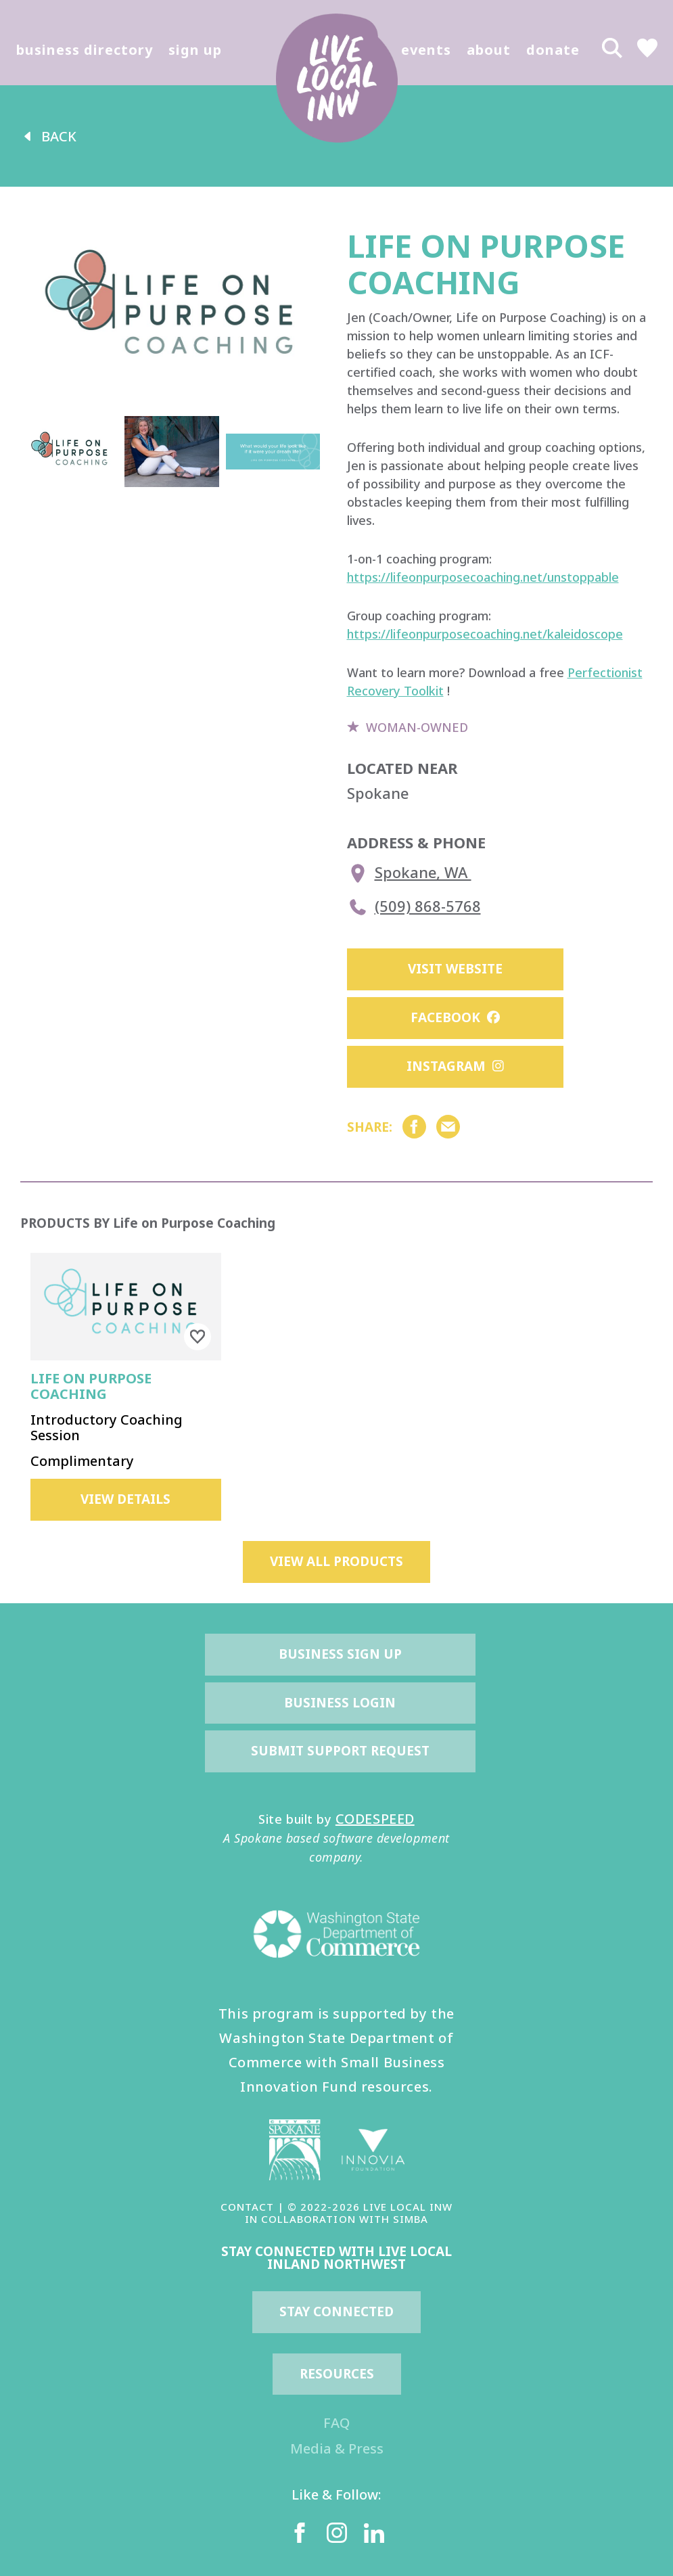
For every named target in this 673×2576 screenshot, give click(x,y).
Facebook (455, 1017)
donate (553, 50)
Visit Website (455, 969)
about (489, 50)
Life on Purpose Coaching (91, 1386)
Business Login (340, 1702)
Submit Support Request (340, 1751)
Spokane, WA (409, 873)
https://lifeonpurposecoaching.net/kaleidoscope (485, 634)
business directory (84, 50)
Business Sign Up (340, 1654)
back (48, 136)
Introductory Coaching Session (106, 1427)
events (426, 50)
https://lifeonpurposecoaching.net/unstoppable (483, 577)
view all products (336, 1561)
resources (337, 2374)
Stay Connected (336, 2311)
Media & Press (337, 2448)
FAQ (336, 2423)
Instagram (455, 1066)
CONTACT (247, 2206)
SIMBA (410, 2219)
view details (125, 1499)
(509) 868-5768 (414, 907)
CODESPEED (375, 1819)
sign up (195, 50)
